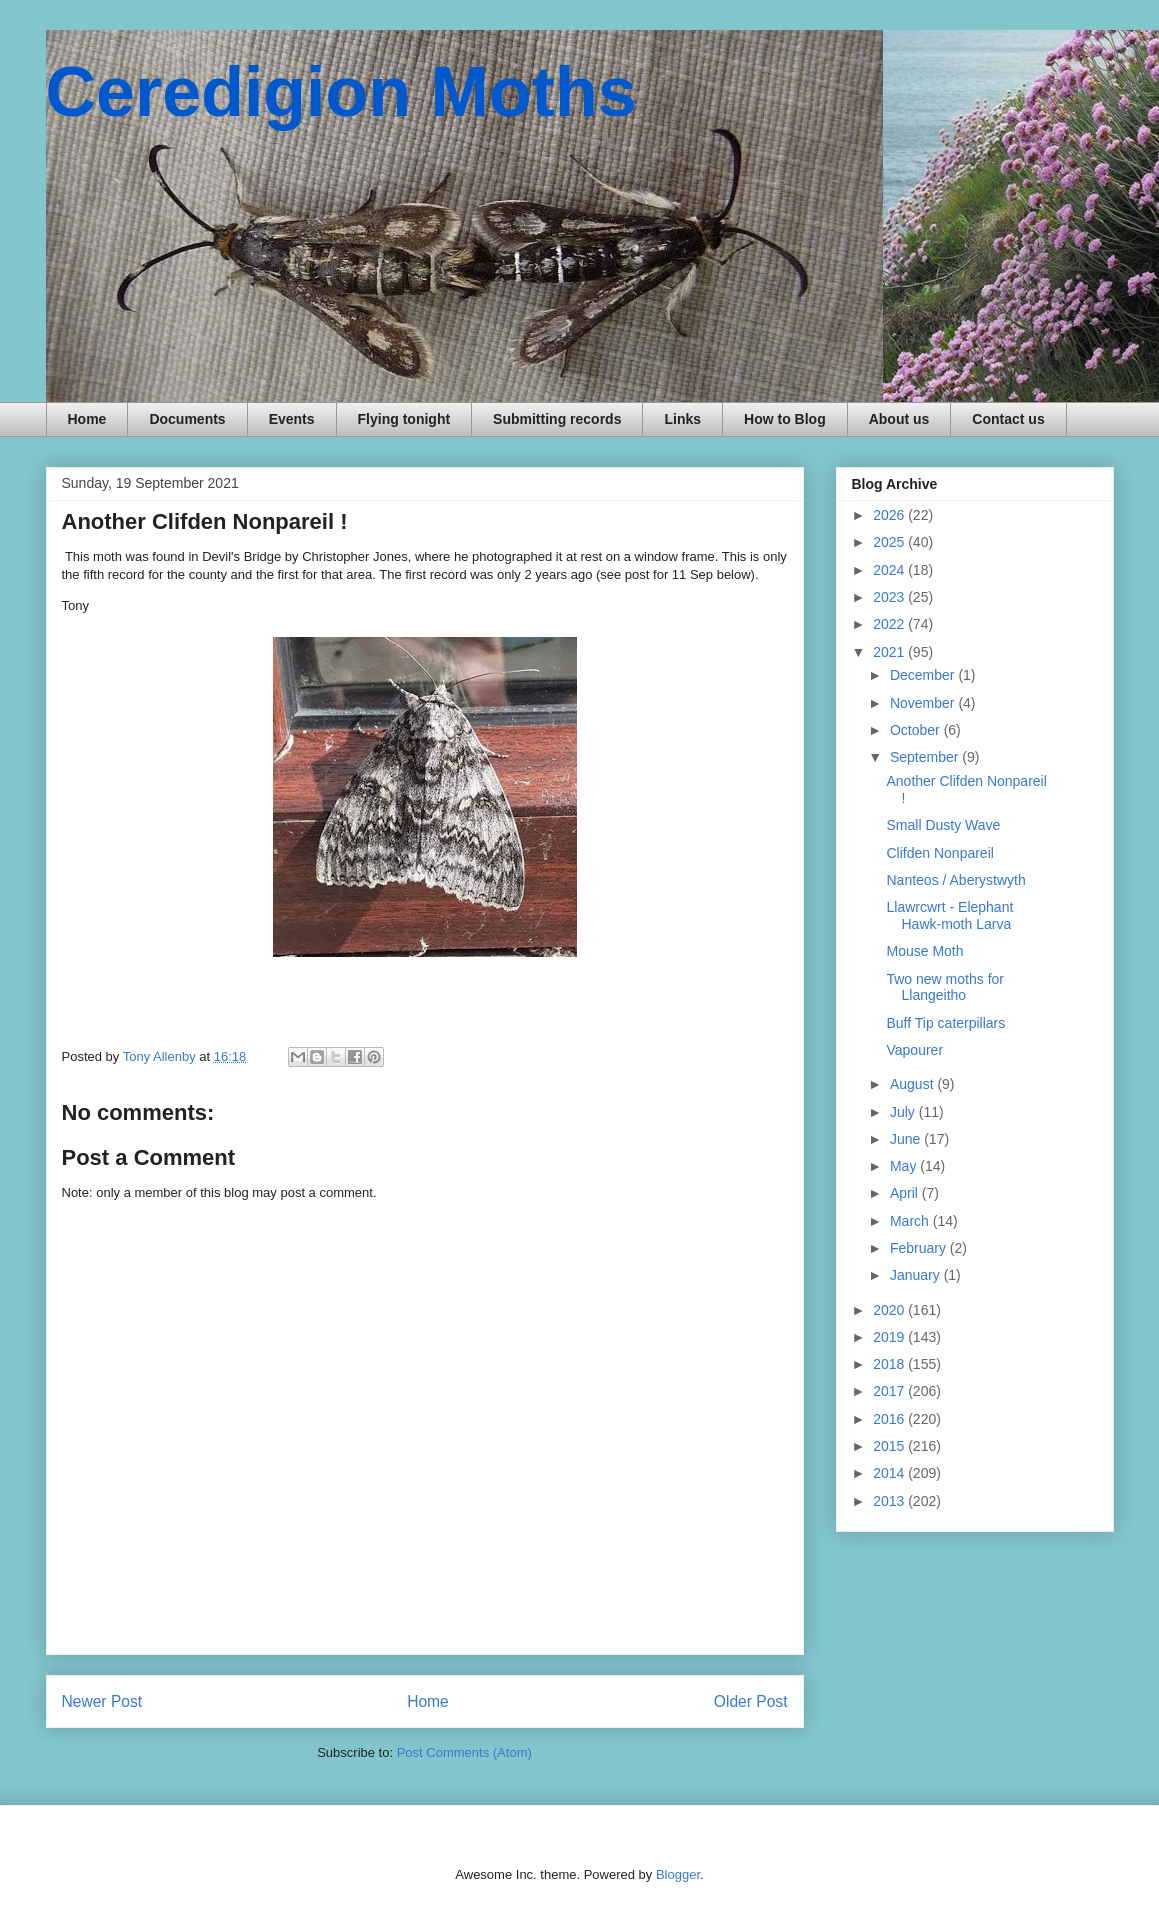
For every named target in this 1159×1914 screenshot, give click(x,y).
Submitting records (557, 419)
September (926, 757)
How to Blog (785, 419)
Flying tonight (404, 419)
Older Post (751, 1701)
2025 (890, 542)
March (911, 1221)
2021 (890, 652)
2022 (890, 624)
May (905, 1166)
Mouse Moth (924, 951)
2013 (890, 1501)
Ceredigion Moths (341, 92)
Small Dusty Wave (943, 825)
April (906, 1193)
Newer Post (102, 1701)
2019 (890, 1337)
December (924, 675)
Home (87, 419)
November (924, 703)
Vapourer (914, 1050)
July (904, 1112)
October (917, 730)
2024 (890, 570)
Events (292, 419)
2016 (890, 1419)
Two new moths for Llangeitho (945, 987)
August (913, 1084)
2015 (890, 1446)
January (917, 1275)
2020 (890, 1310)
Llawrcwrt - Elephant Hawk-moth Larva (949, 915)
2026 (890, 515)
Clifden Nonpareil (939, 853)
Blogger (678, 1874)
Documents (187, 419)
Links (682, 419)
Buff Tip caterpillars (945, 1023)
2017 (890, 1391)
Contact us (1008, 419)
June (907, 1139)
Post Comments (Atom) (464, 1752)
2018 (890, 1364)
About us (899, 419)
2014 (890, 1473)
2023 (890, 597)
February (920, 1248)
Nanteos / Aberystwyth (955, 880)
